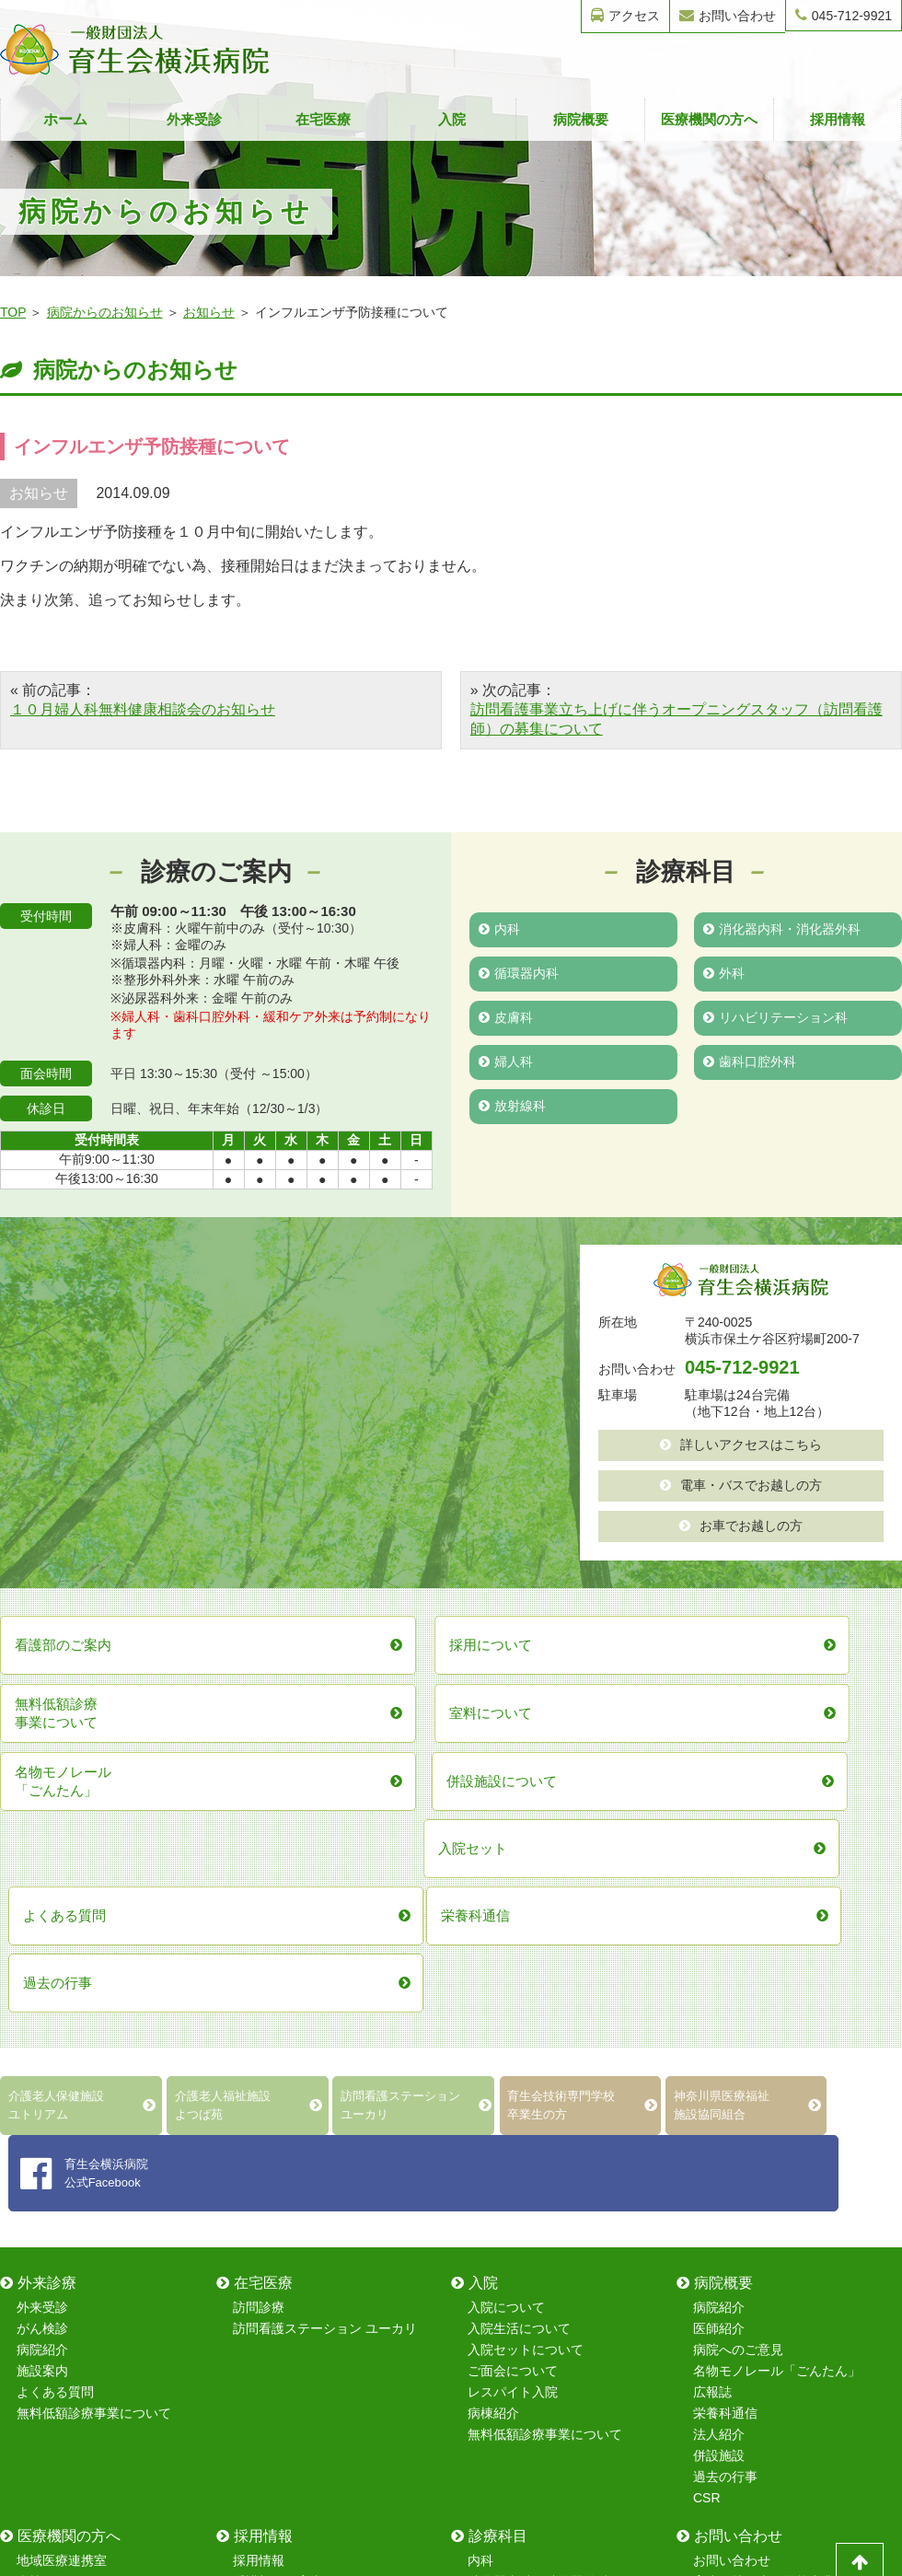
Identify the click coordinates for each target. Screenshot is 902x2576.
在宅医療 (323, 119)
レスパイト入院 (513, 2032)
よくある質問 (55, 2032)
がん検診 (42, 1968)
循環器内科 (519, 973)
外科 (724, 973)
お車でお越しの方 (741, 1525)
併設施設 (719, 2095)
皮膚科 (506, 1017)
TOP (13, 312)
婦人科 (506, 1061)
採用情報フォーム (744, 2285)
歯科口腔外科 (749, 1061)
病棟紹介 (493, 2053)
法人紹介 (719, 2074)
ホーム (65, 119)
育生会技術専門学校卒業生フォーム (796, 2221)
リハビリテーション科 (775, 1017)
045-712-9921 (843, 15)
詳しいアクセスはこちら (741, 1444)
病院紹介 (42, 1989)
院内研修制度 (271, 2264)
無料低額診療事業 (68, 2306)
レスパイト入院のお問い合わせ (783, 2306)
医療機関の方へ (709, 119)
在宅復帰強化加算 (68, 2285)
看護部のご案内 (278, 2221)
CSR (707, 2137)
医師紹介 (719, 1968)
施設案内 (42, 2010)
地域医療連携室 (62, 2200)
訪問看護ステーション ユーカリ (325, 1968)
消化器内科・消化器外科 (782, 929)
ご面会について (513, 2010)
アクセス (625, 15)
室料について (55, 2242)
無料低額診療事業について (94, 2053)
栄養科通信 (725, 2053)
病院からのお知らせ (105, 312)
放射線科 (512, 1105)
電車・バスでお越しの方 (741, 1485)
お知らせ (209, 312)
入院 (452, 119)
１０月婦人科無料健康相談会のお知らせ (142, 709)
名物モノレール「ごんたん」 (777, 2010)
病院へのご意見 (738, 1989)
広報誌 (712, 2032)
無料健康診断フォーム (757, 2242)
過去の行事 (725, 2116)
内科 (499, 929)
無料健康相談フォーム (757, 2264)
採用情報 (837, 119)
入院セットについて (526, 1989)
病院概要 (580, 119)
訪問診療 (258, 1947)
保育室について (278, 2242)
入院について (506, 1947)
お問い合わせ (727, 15)
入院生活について (519, 1968)
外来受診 (194, 119)
